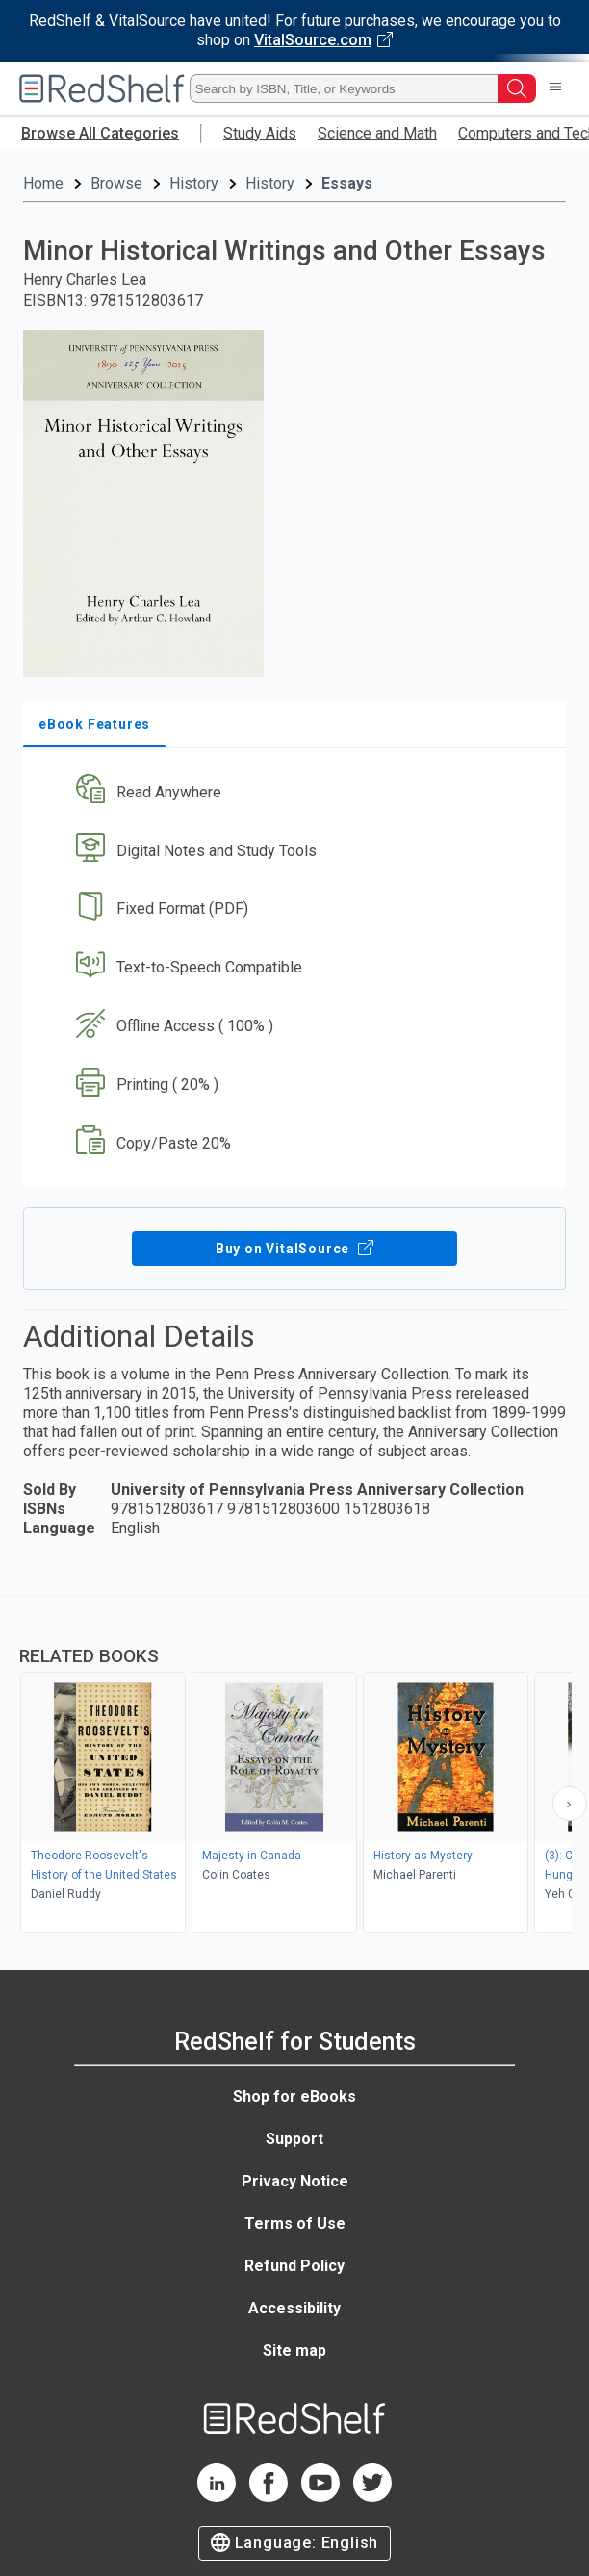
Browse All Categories (100, 133)
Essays (346, 183)
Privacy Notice (295, 2181)
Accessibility (294, 2308)
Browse (116, 183)
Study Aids (259, 133)
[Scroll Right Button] (569, 1803)
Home (43, 183)
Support (294, 2139)
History (193, 183)
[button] (292, 792)
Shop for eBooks (294, 2096)
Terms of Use (295, 2223)
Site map (294, 2350)
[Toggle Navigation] (555, 88)
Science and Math (377, 133)
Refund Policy (294, 2266)
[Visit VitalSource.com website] (294, 31)
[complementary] (294, 1767)
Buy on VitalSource (294, 1248)
